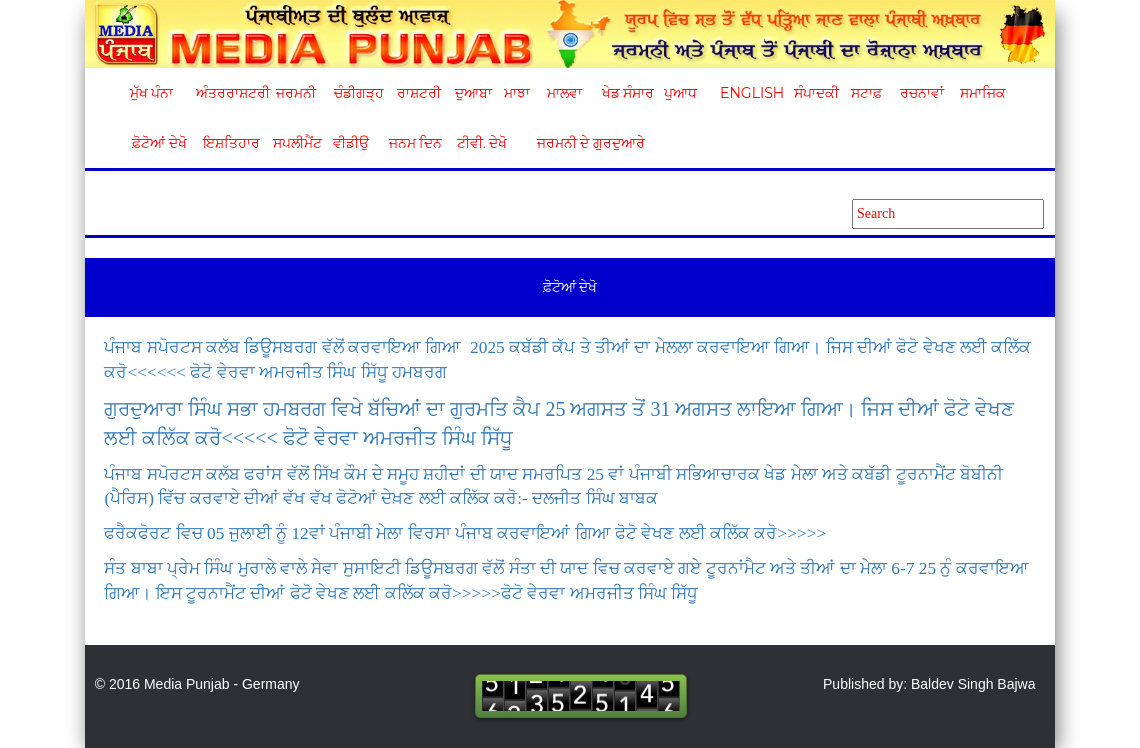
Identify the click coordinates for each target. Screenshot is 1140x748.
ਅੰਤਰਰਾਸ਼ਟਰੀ (229, 93)
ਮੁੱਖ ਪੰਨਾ (152, 93)
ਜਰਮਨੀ (296, 93)
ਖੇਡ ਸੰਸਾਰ (627, 93)
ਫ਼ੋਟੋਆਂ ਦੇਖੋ (158, 143)
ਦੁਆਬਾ (473, 93)
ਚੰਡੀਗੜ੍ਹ (358, 93)
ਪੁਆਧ (680, 93)
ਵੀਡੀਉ (351, 143)
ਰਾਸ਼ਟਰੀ (419, 93)
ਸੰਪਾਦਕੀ (816, 93)
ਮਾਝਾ (517, 93)
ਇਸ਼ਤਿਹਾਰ (230, 143)
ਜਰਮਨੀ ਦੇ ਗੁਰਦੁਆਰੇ (583, 143)
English (749, 93)
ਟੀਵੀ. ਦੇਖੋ (481, 143)
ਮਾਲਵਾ (564, 93)
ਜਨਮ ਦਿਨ (415, 143)
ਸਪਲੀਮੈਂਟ (297, 143)
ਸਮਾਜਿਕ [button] (983, 93)
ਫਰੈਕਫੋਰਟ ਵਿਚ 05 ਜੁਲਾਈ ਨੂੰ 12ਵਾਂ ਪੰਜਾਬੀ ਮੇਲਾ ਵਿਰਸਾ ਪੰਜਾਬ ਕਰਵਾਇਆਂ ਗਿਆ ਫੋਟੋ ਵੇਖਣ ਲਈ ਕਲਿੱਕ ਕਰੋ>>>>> (465, 533)
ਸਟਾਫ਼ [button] (866, 93)
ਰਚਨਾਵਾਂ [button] (922, 93)
